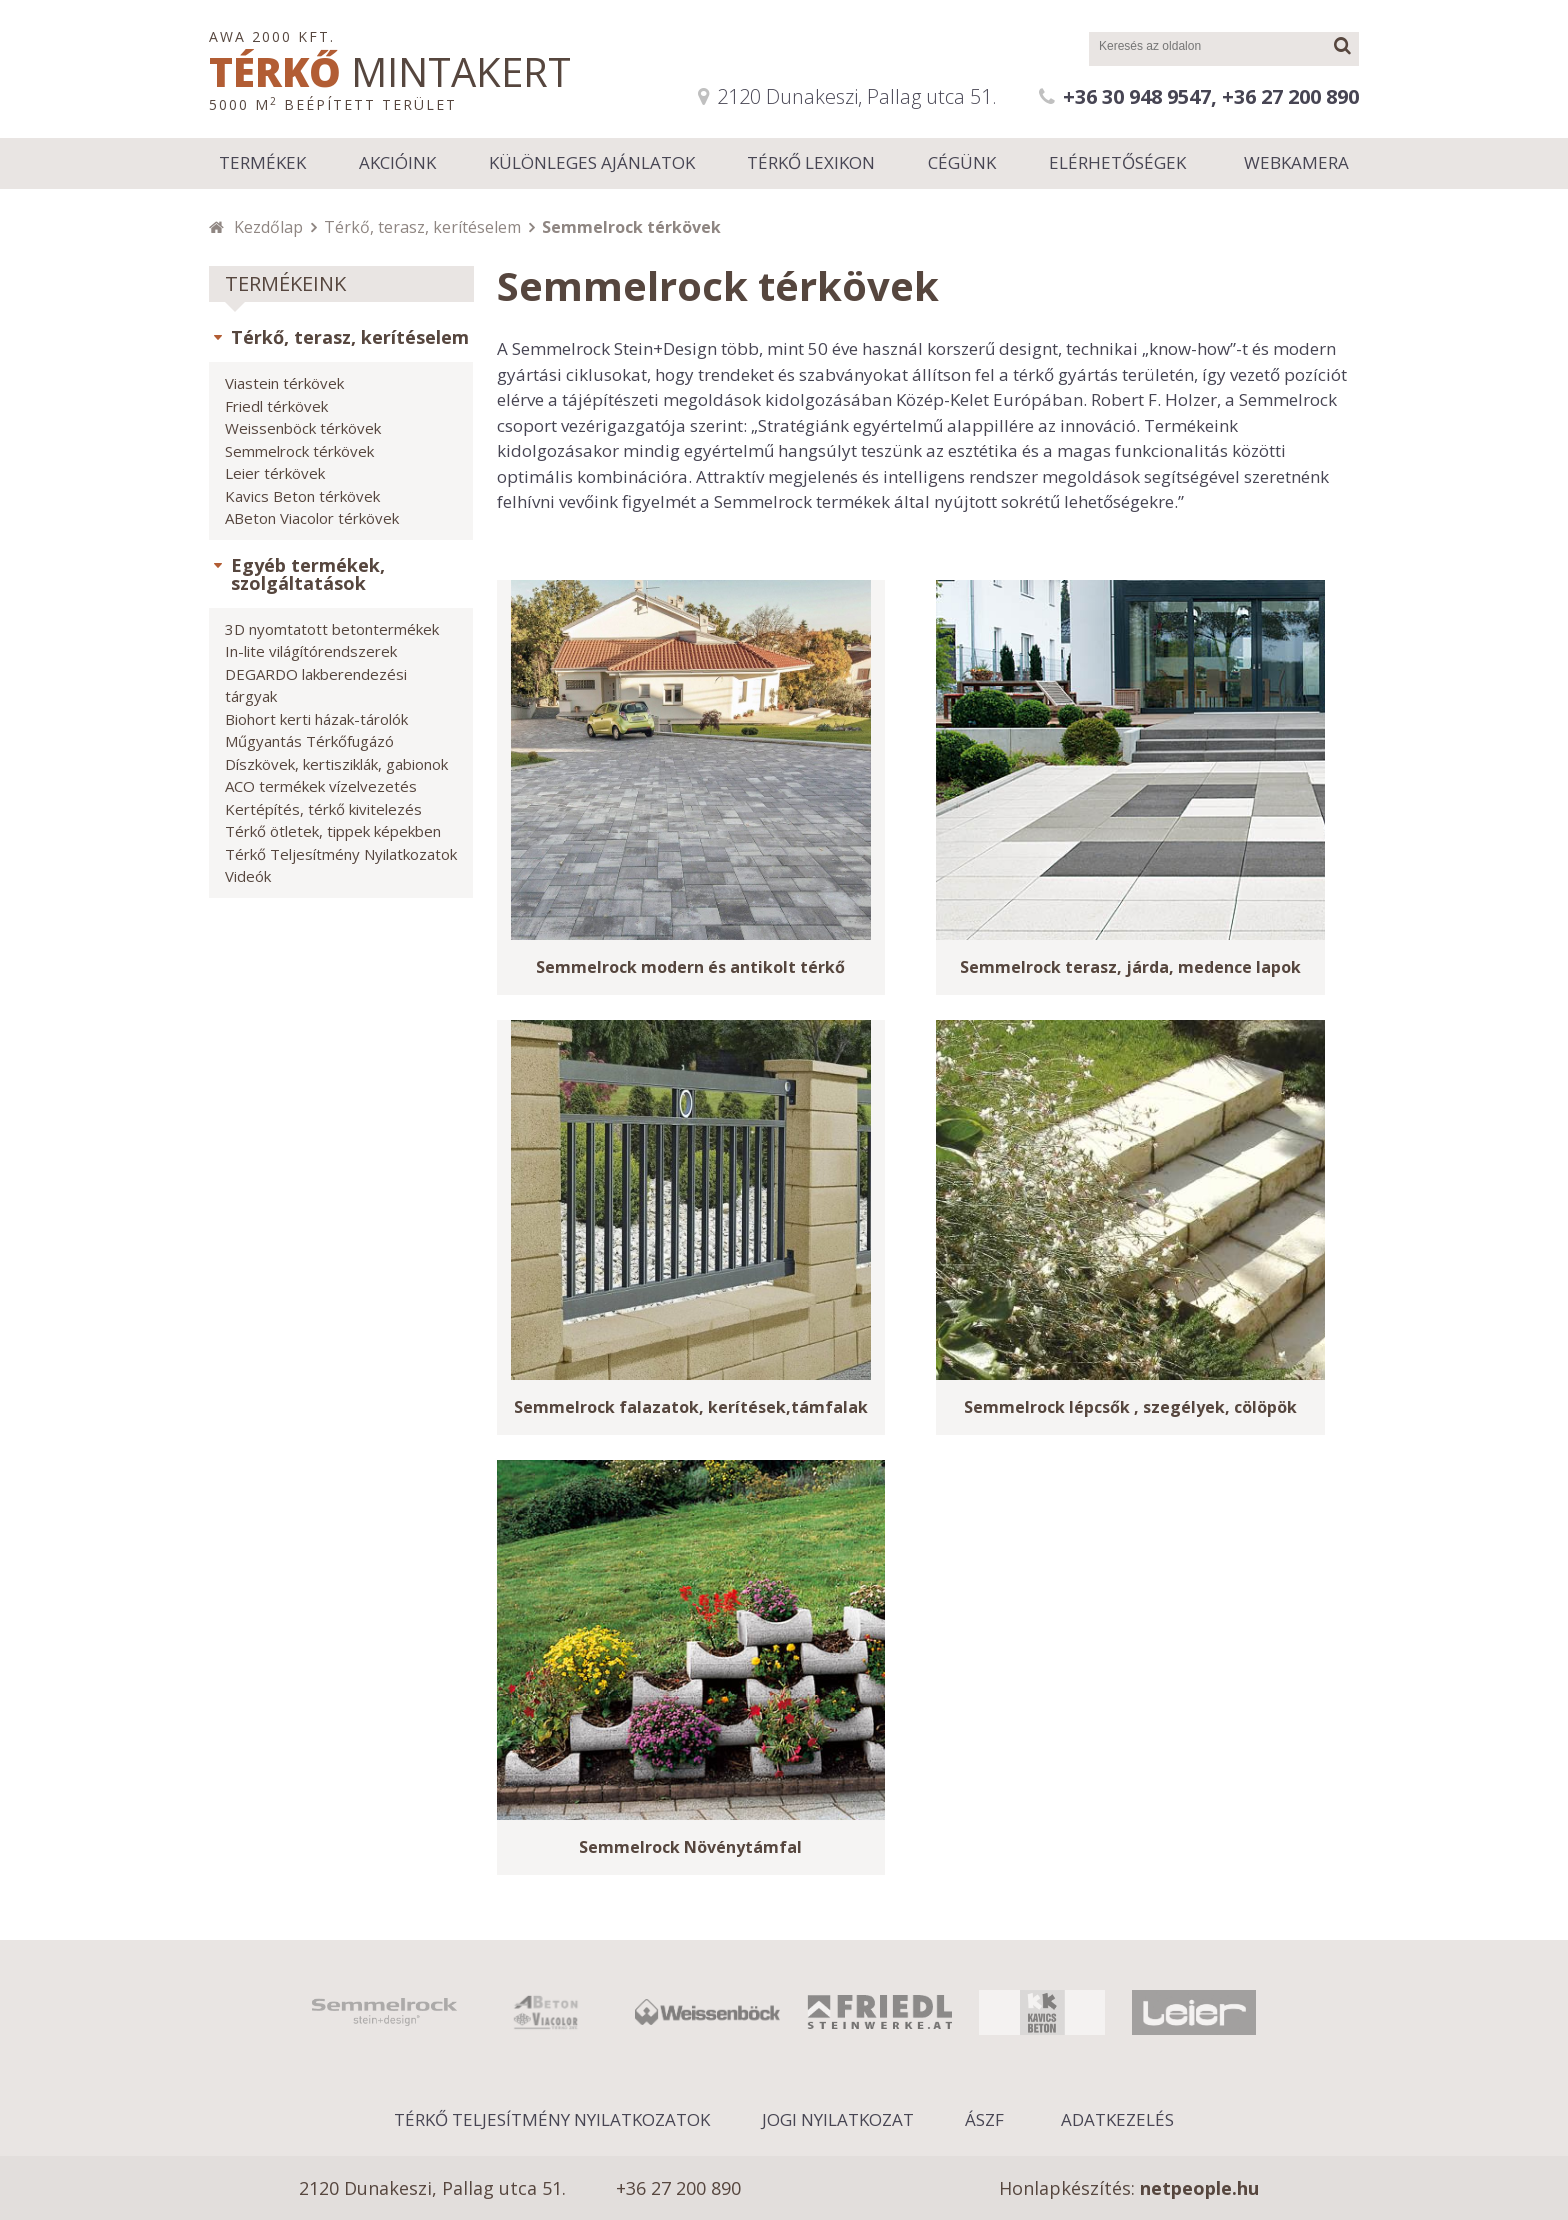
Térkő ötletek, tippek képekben (333, 831)
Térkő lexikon (811, 162)
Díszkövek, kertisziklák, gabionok (336, 764)
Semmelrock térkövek (299, 451)
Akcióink (397, 162)
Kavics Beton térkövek (302, 496)
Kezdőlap (268, 227)
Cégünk (962, 162)
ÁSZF (984, 2119)
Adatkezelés (1117, 2119)
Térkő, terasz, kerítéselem (422, 227)
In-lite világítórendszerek (311, 651)
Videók (248, 876)
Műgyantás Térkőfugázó (309, 741)
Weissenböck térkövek (303, 428)
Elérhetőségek (1117, 162)
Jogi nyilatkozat (838, 2119)
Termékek (262, 162)
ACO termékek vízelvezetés (321, 786)
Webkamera (1296, 162)
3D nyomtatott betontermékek (332, 629)
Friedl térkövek (276, 406)
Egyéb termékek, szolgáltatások (308, 574)
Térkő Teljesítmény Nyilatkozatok (341, 854)
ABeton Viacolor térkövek (312, 518)
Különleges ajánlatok (592, 162)
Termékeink (285, 283)
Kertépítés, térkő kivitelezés (323, 809)
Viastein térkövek (284, 383)
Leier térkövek (275, 473)
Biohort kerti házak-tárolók (316, 719)
